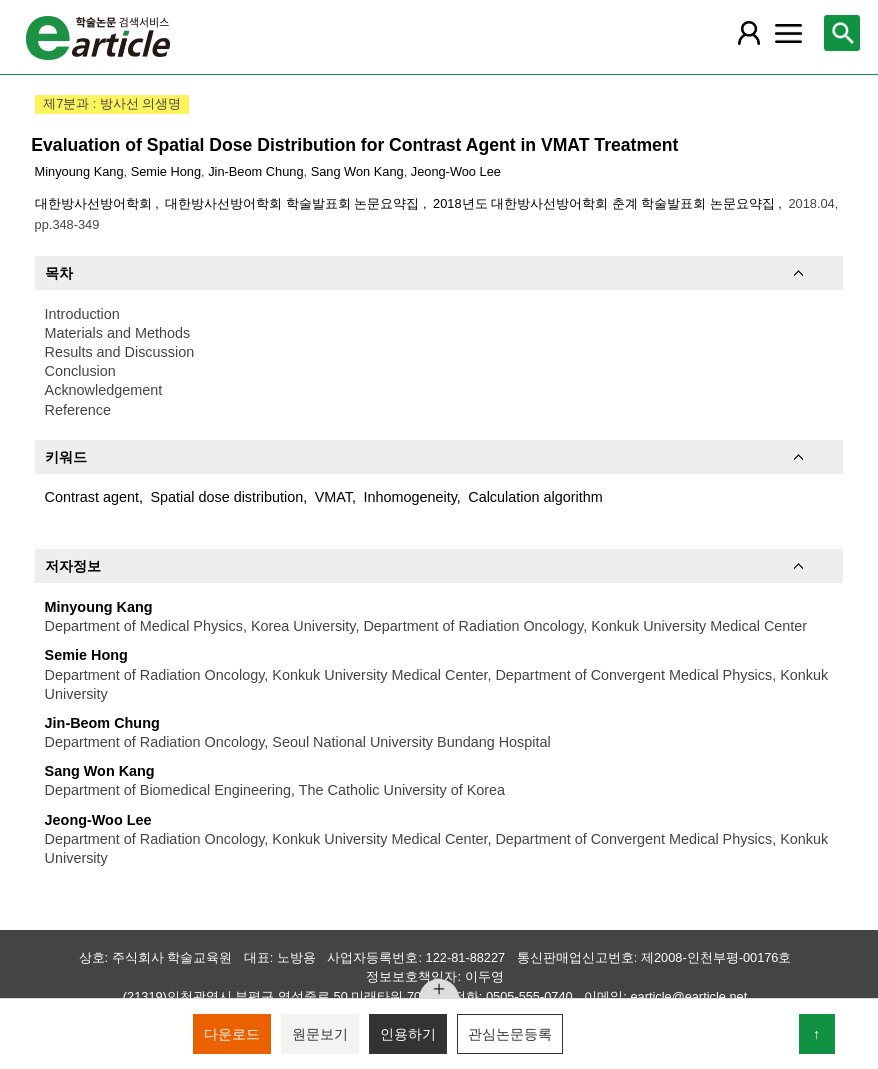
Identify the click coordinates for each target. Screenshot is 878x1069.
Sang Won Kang (357, 171)
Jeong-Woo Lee (456, 171)
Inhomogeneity (409, 497)
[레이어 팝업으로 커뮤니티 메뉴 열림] (789, 33)
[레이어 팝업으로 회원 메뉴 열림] (749, 33)
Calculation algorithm (535, 497)
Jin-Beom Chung (255, 171)
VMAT (333, 497)
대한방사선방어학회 (95, 203)
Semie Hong (166, 171)
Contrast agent (92, 497)
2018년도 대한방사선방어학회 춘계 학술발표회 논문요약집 (605, 203)
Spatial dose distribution (226, 497)
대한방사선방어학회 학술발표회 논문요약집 (294, 203)
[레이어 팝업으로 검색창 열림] (842, 33)
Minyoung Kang (79, 171)
